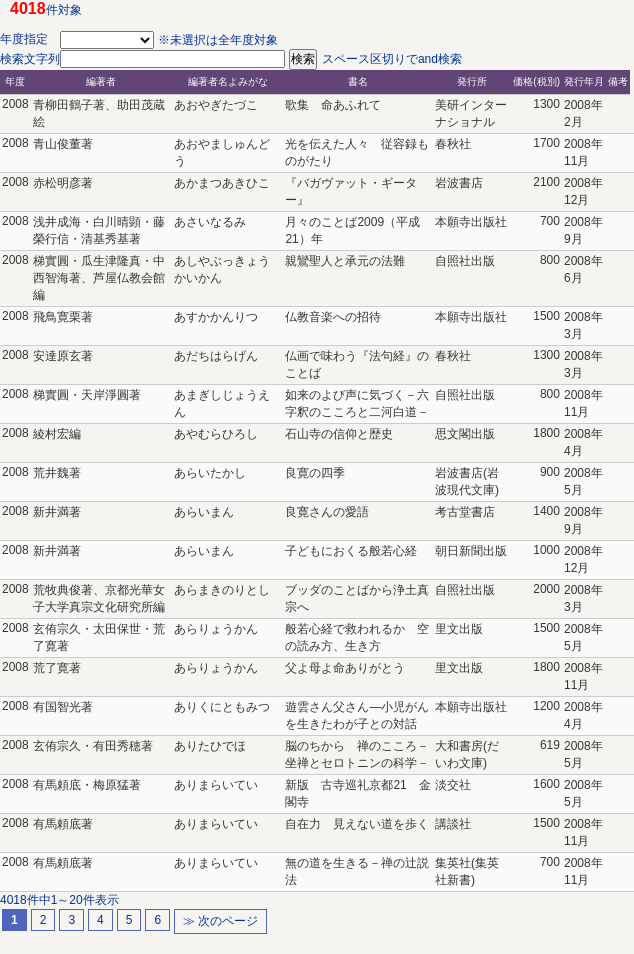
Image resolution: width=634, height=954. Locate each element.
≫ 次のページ (220, 921)
